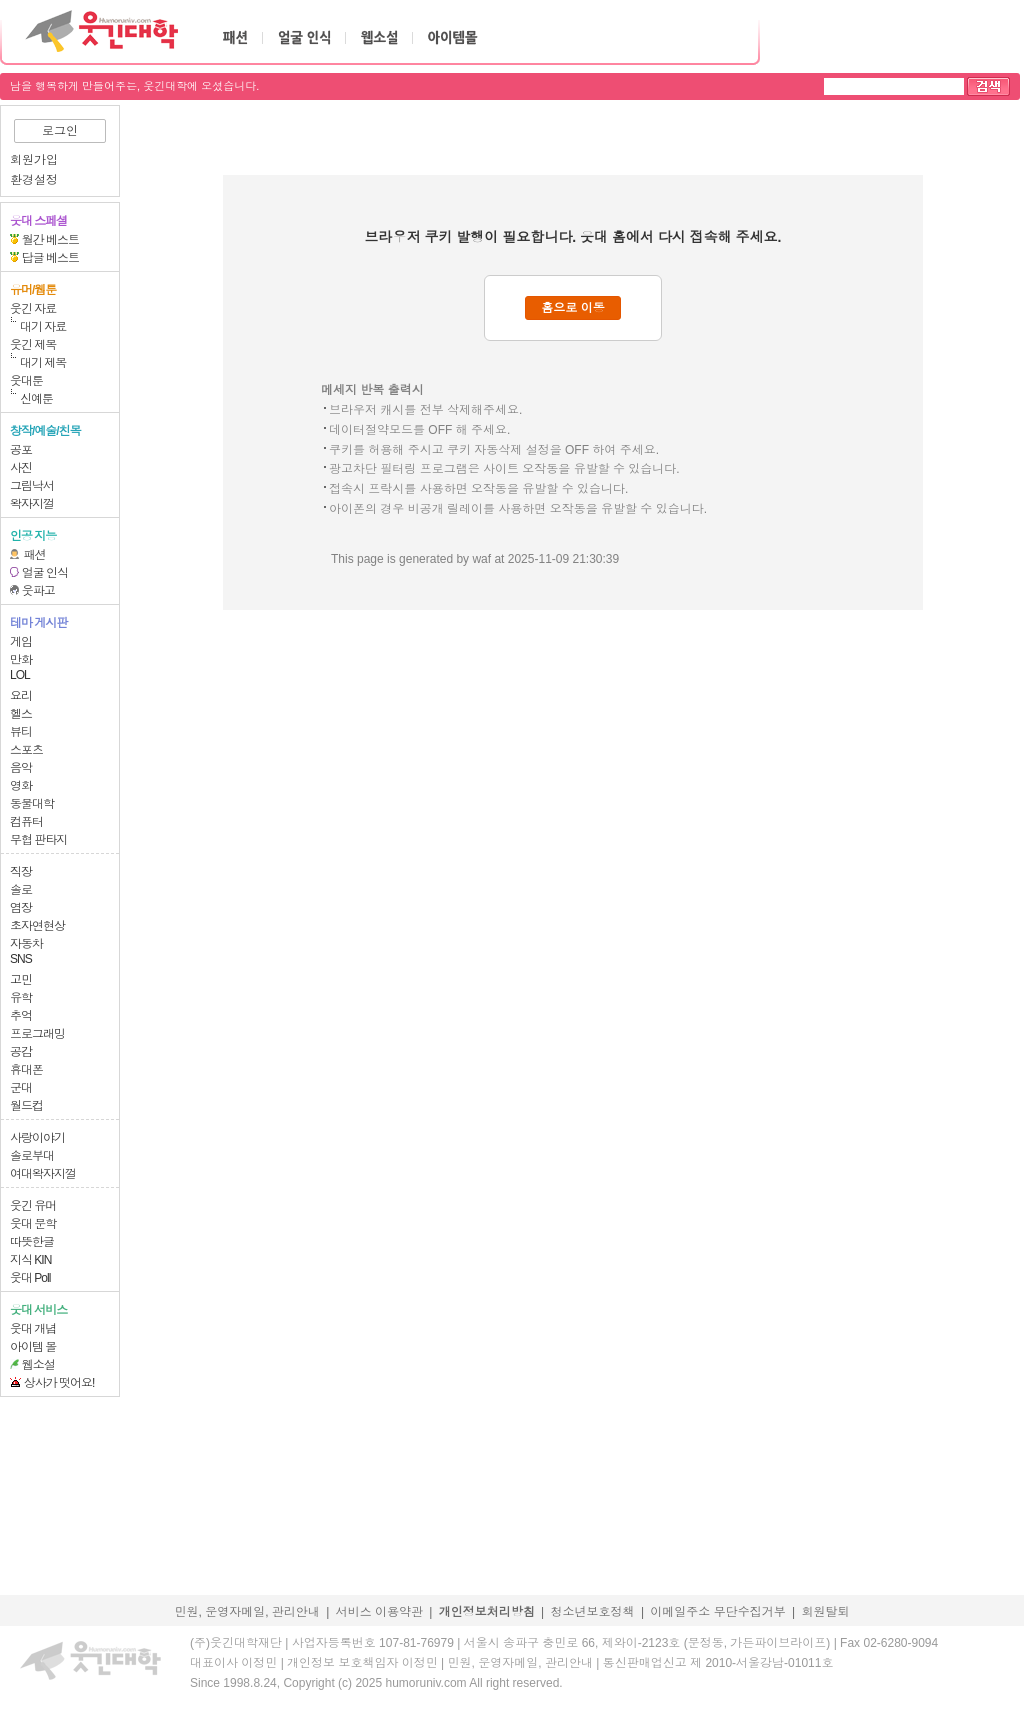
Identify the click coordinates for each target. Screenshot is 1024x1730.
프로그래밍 (37, 1034)
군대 (21, 1088)
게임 (21, 642)
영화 (21, 786)
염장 (21, 908)
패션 (35, 555)
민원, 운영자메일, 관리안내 (246, 1612)
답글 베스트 (50, 258)
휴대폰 (26, 1070)
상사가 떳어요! (59, 1383)
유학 (21, 998)
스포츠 (26, 750)
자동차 (26, 944)
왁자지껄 (32, 504)
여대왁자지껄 (43, 1174)
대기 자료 (43, 327)
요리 (21, 696)
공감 (21, 1052)
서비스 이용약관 (379, 1612)
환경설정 (34, 180)
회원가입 (34, 160)
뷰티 (21, 732)
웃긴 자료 (33, 309)
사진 (21, 468)
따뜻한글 (32, 1242)
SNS (21, 959)
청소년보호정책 (593, 1612)
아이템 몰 (33, 1347)
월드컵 (26, 1106)
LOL (20, 675)
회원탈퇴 (826, 1612)
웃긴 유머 (33, 1206)
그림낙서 (32, 486)
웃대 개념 (33, 1329)
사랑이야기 (37, 1138)
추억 (21, 1016)
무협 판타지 (38, 840)
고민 (21, 980)
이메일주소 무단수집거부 (717, 1612)
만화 (21, 660)
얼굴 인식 (45, 573)
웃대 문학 (33, 1224)
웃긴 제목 (33, 345)
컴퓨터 (26, 822)
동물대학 (32, 804)
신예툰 (36, 399)
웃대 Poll (30, 1278)
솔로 (21, 890)
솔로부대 (32, 1156)
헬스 (21, 714)
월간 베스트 (50, 240)
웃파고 (38, 591)
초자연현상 (37, 926)
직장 (21, 872)
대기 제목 (43, 363)
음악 (21, 768)
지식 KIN (30, 1260)
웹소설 (38, 1365)
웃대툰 (26, 381)
